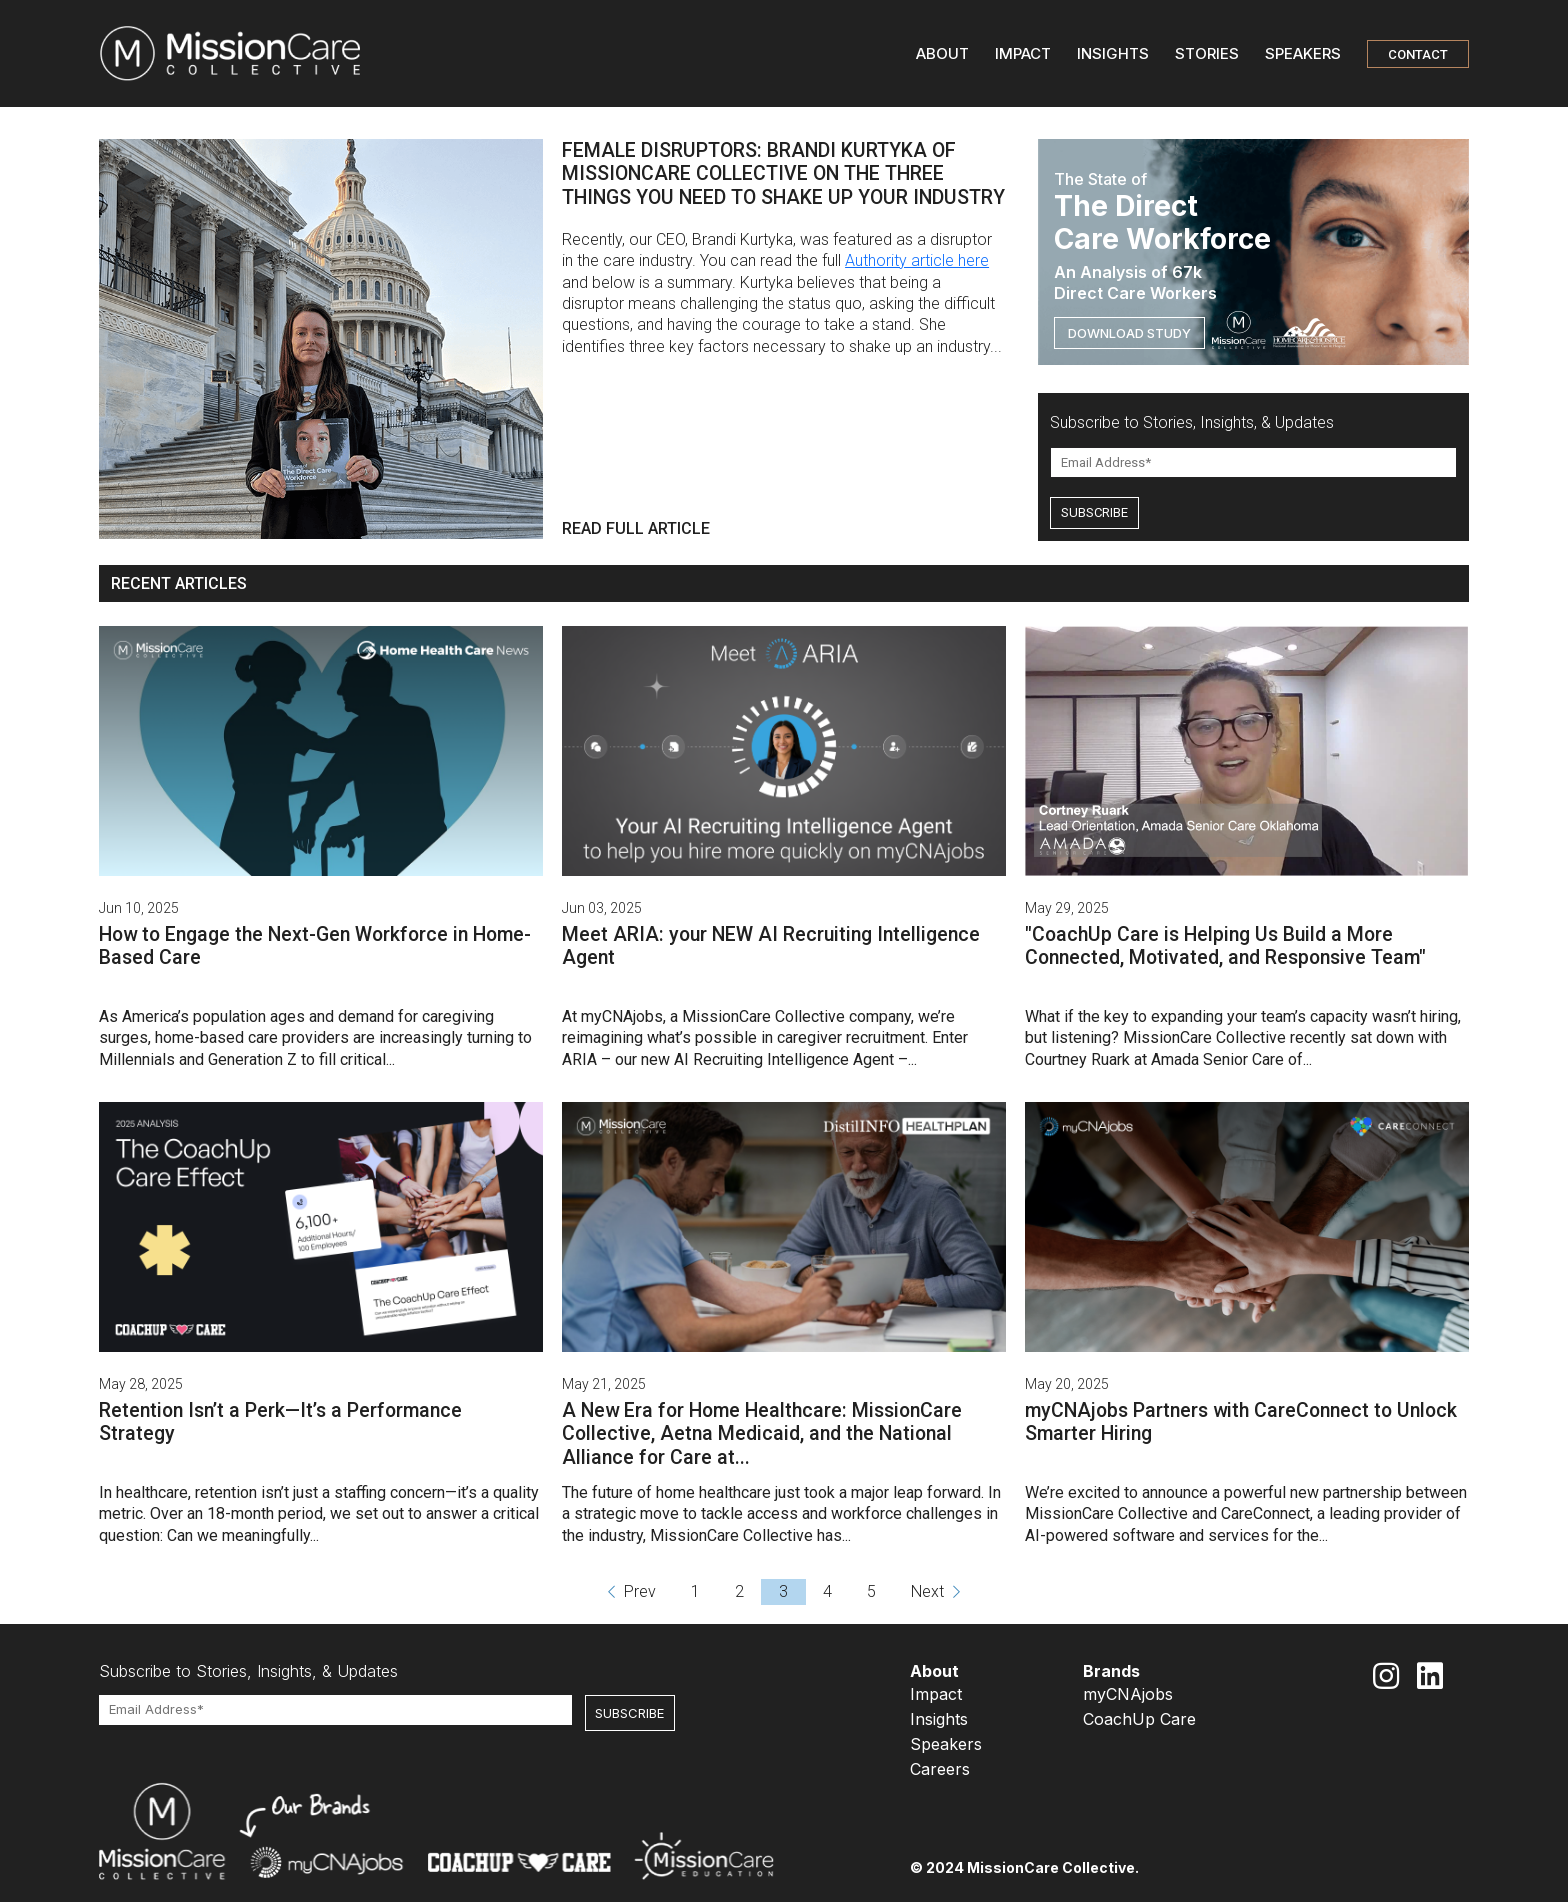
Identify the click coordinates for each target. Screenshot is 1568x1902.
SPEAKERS (1303, 53)
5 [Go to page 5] (871, 1591)
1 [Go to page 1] (695, 1591)
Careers (940, 1769)
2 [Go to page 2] (739, 1591)
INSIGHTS (1113, 53)
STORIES (1207, 53)
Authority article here (917, 260)
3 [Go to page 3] (783, 1591)
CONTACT (1418, 54)
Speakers (946, 1744)
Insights (939, 1719)
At (571, 1016)
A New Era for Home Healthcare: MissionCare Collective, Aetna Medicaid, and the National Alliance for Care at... (762, 1434)
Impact (936, 1694)
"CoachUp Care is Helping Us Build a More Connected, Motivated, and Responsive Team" (1225, 946)
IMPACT (1023, 53)
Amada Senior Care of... (1231, 1059)
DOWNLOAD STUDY (1129, 333)
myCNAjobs (1128, 1694)
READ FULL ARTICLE (636, 528)
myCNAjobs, (623, 1016)
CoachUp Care (1139, 1719)
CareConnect (1265, 1513)
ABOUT (942, 53)
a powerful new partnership (1307, 1492)
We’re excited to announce (1118, 1492)
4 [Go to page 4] (827, 1591)
